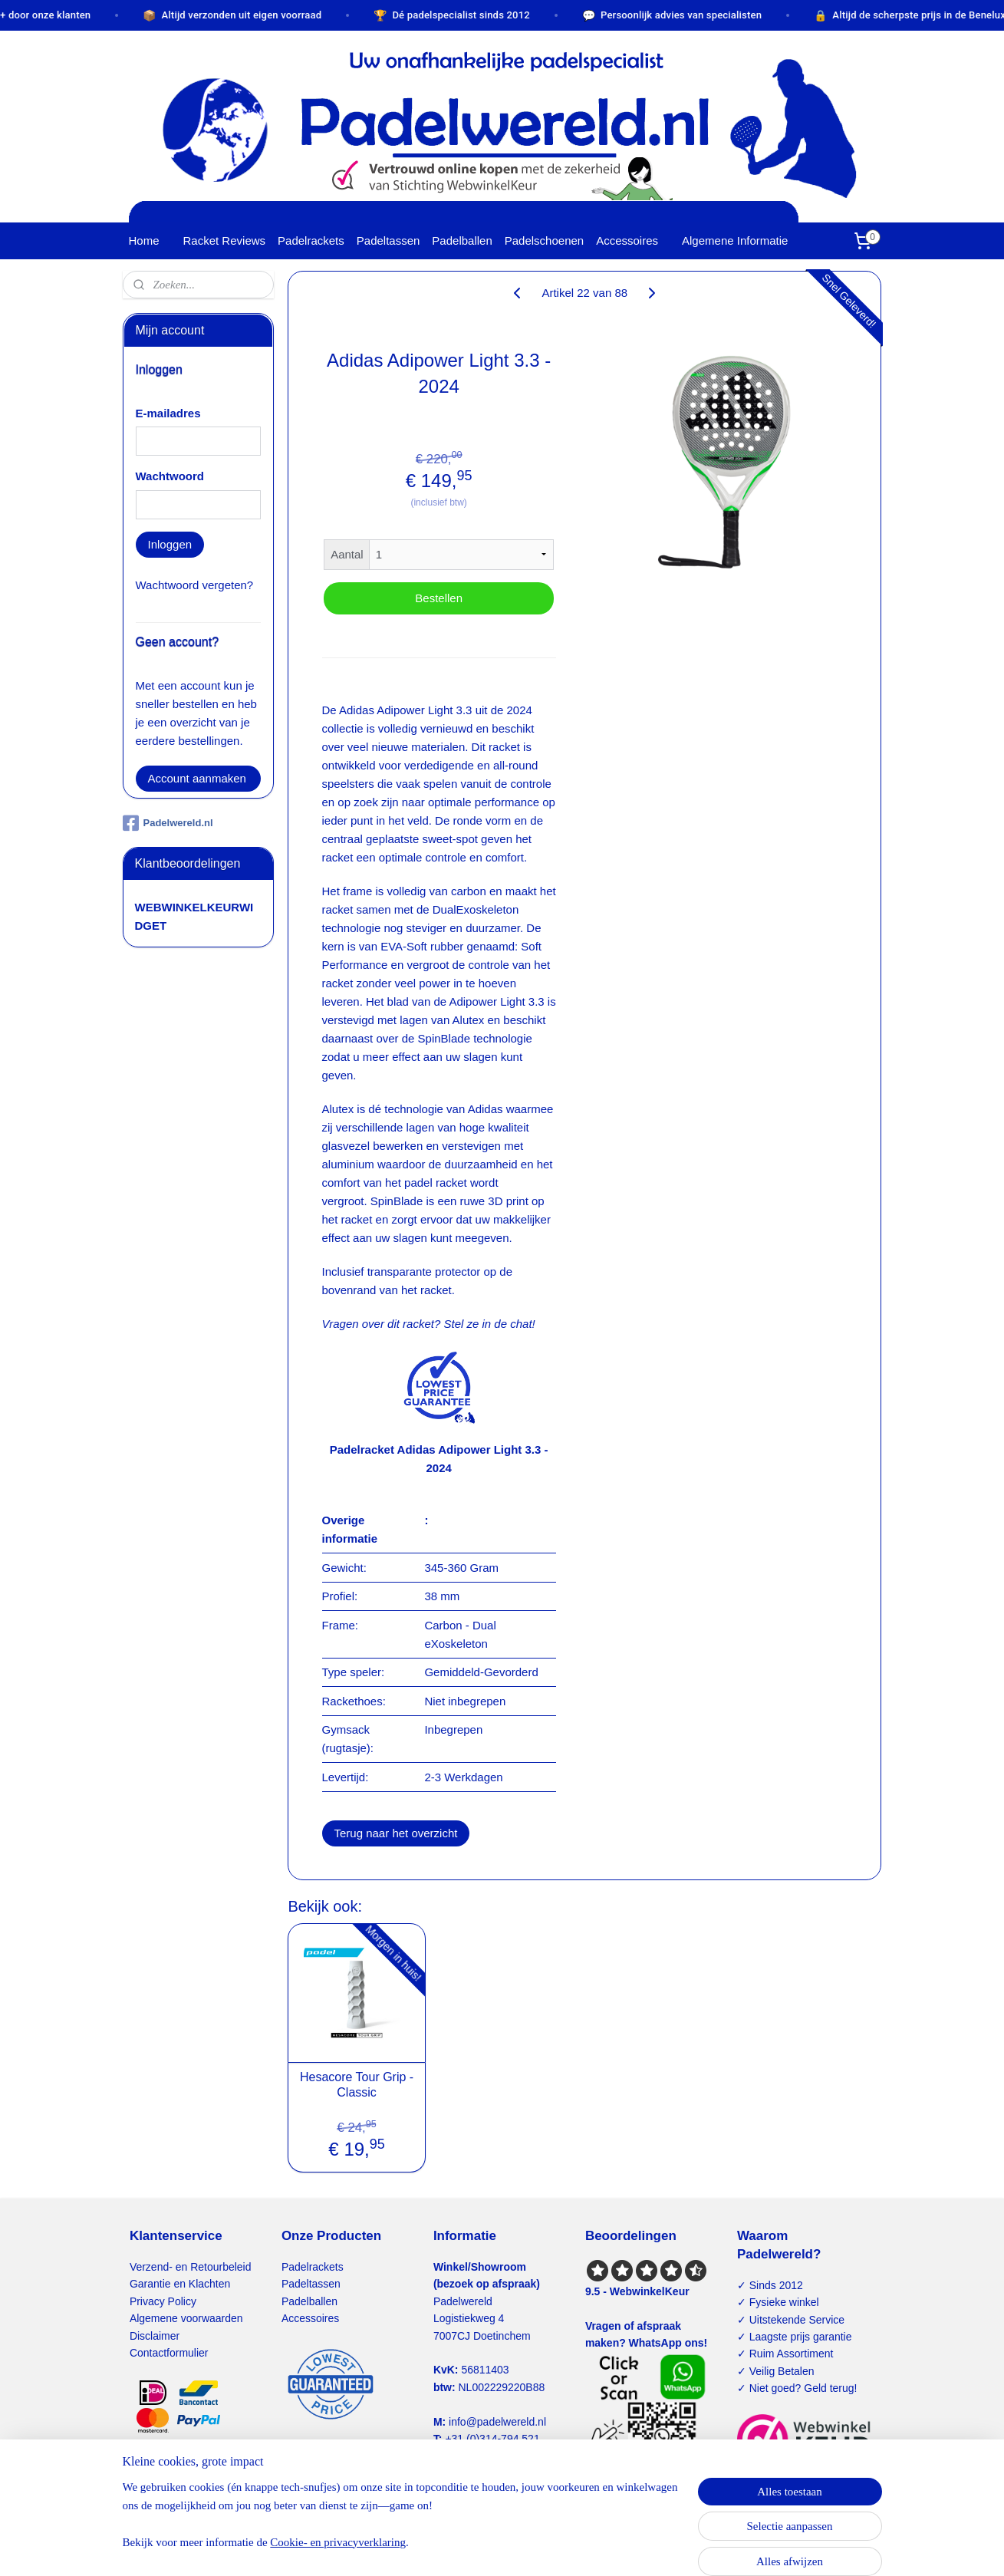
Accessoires (627, 240)
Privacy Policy (163, 2301)
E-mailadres (168, 413)
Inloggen (170, 544)
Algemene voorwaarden (186, 2318)
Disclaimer (154, 2336)
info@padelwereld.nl (497, 2422)
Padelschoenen (544, 240)
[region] (401, 2524)
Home (144, 240)
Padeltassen (388, 240)
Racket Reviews (224, 240)
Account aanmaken (197, 778)
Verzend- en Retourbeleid (191, 2267)
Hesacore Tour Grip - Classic (356, 2084)
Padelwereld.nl (168, 823)
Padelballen (462, 240)
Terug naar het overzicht (396, 1833)
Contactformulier (169, 2353)
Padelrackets (311, 240)
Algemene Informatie (735, 240)
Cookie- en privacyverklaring (338, 2542)
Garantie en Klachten (180, 2284)
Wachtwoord (170, 476)
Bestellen (439, 597)
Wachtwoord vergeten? (195, 584)
